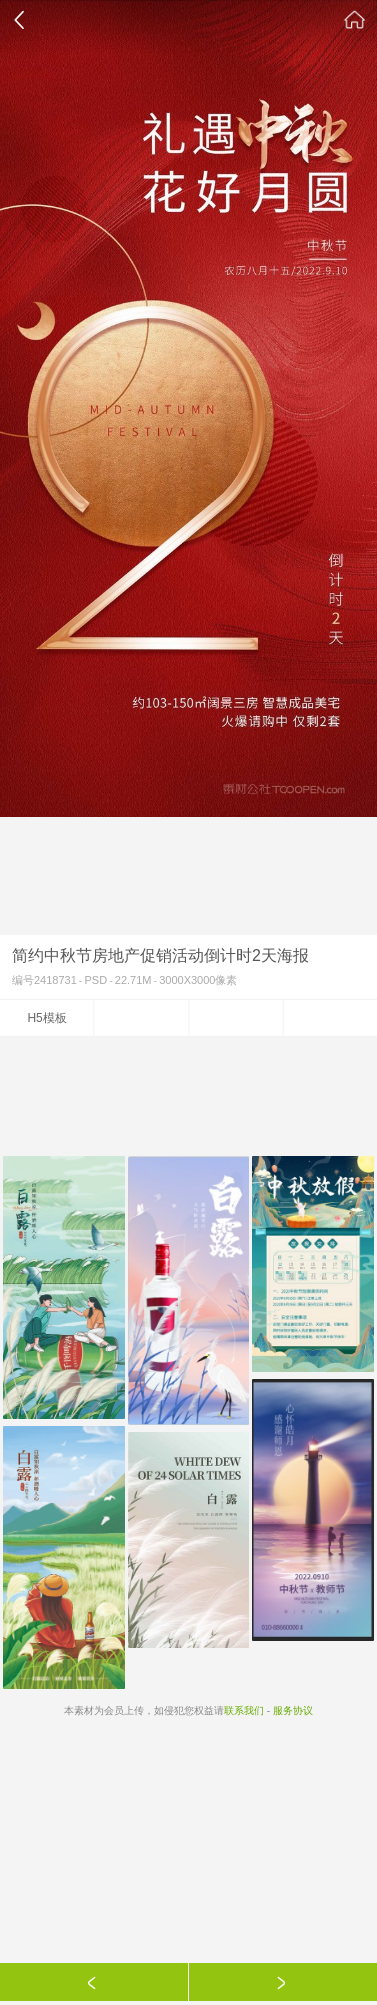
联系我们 (244, 1710)
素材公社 (355, 20)
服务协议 (293, 1710)
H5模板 (46, 1018)
